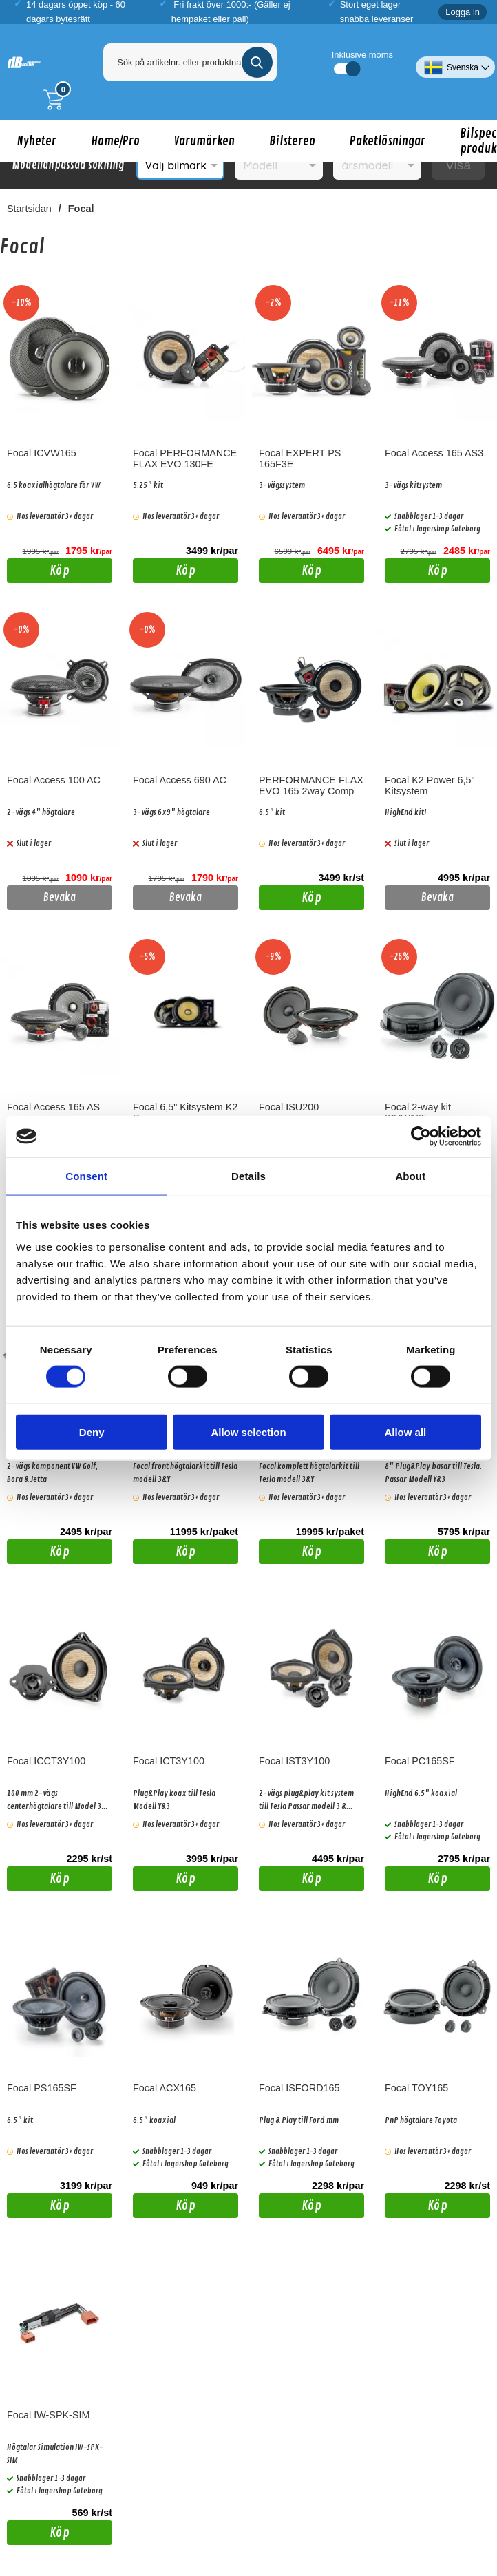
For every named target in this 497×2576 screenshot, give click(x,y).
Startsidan (29, 208)
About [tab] (410, 1176)
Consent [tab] (86, 1176)
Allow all (405, 1431)
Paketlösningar (387, 141)
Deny (92, 1431)
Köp (38, 572)
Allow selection (248, 1431)
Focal (81, 208)
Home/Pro (115, 141)
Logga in (462, 12)
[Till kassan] (57, 99)
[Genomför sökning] (257, 62)
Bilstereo (292, 141)
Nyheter (36, 141)
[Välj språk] (455, 61)
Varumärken (204, 141)
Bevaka (59, 898)
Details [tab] (248, 1176)
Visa (458, 165)
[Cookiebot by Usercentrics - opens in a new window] (421, 1136)
